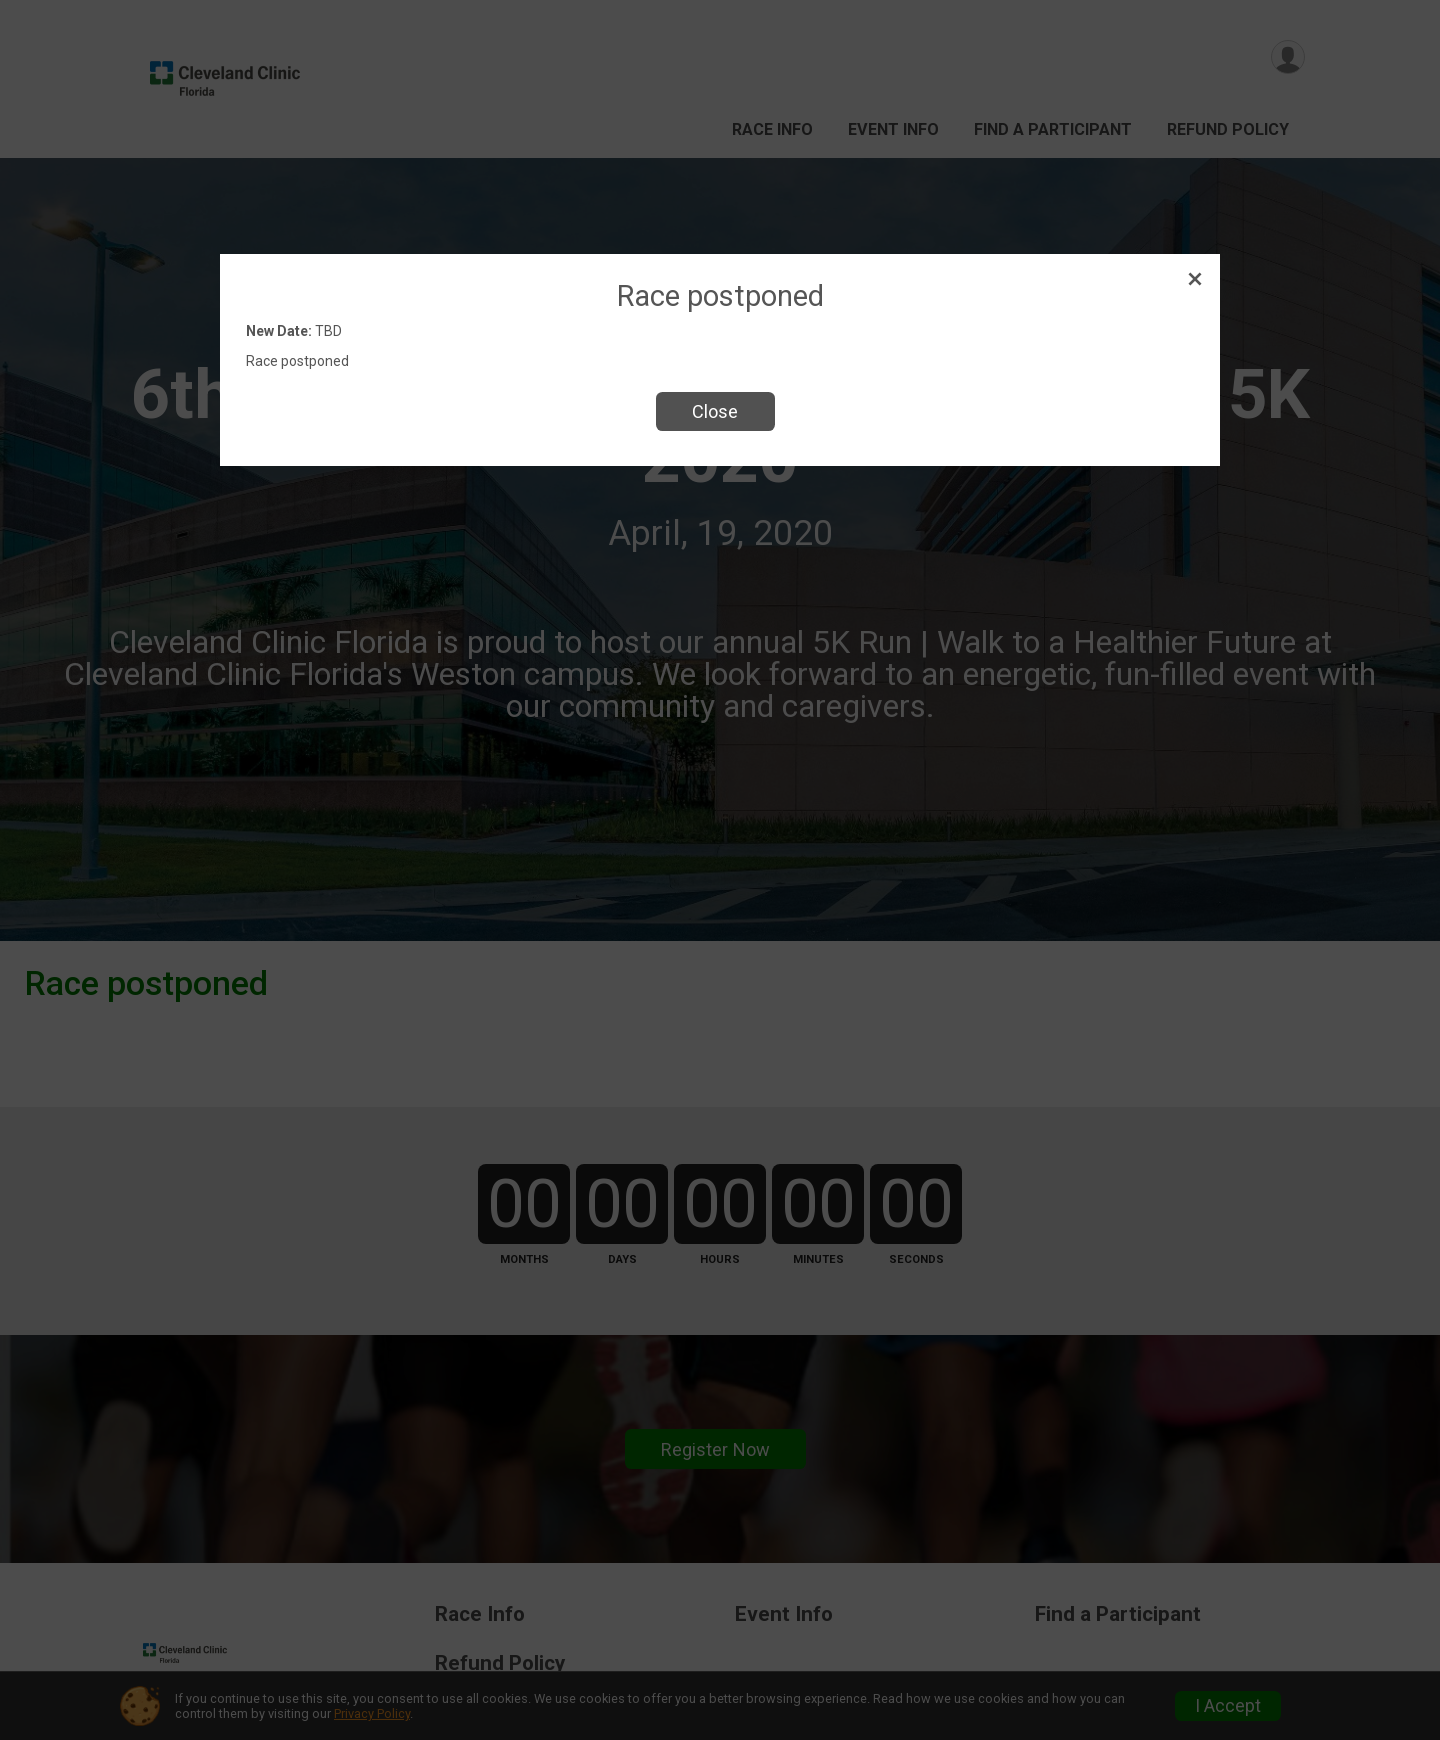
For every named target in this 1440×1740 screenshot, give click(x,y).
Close (715, 411)
